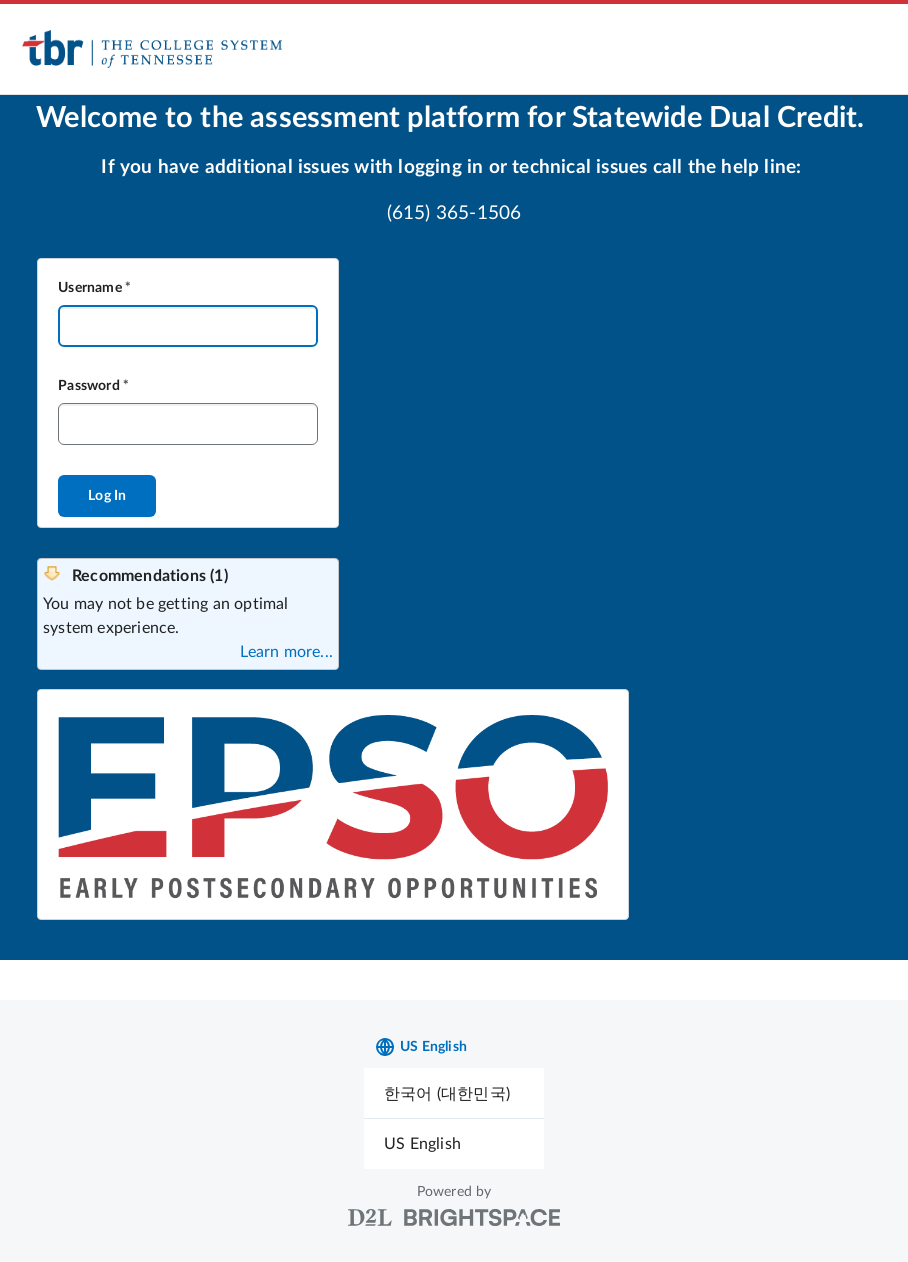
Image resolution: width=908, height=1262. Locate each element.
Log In (107, 496)
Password (89, 386)
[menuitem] (454, 1093)
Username (90, 288)
